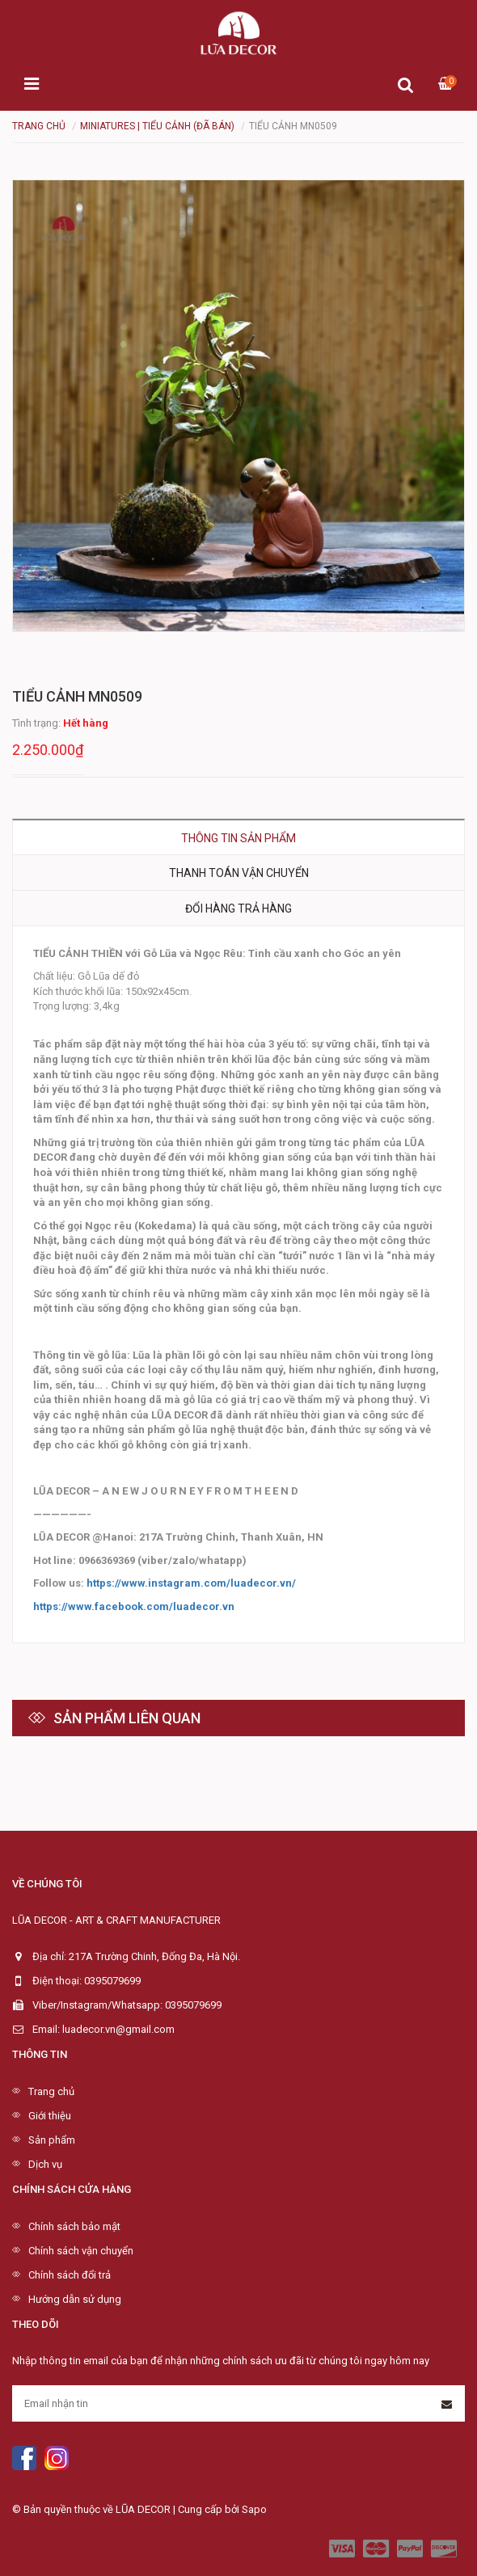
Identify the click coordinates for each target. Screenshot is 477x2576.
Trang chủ (51, 2091)
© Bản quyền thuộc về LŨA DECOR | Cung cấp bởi (127, 2509)
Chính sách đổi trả (69, 2275)
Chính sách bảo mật (74, 2226)
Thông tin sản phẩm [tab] (238, 838)
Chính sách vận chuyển (80, 2251)
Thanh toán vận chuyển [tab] (239, 872)
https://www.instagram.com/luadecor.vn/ (191, 1583)
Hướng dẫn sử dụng (74, 2299)
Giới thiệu (49, 2116)
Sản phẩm (51, 2140)
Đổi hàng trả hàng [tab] (238, 908)
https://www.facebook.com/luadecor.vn (133, 1606)
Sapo (254, 2509)
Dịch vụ (45, 2164)
